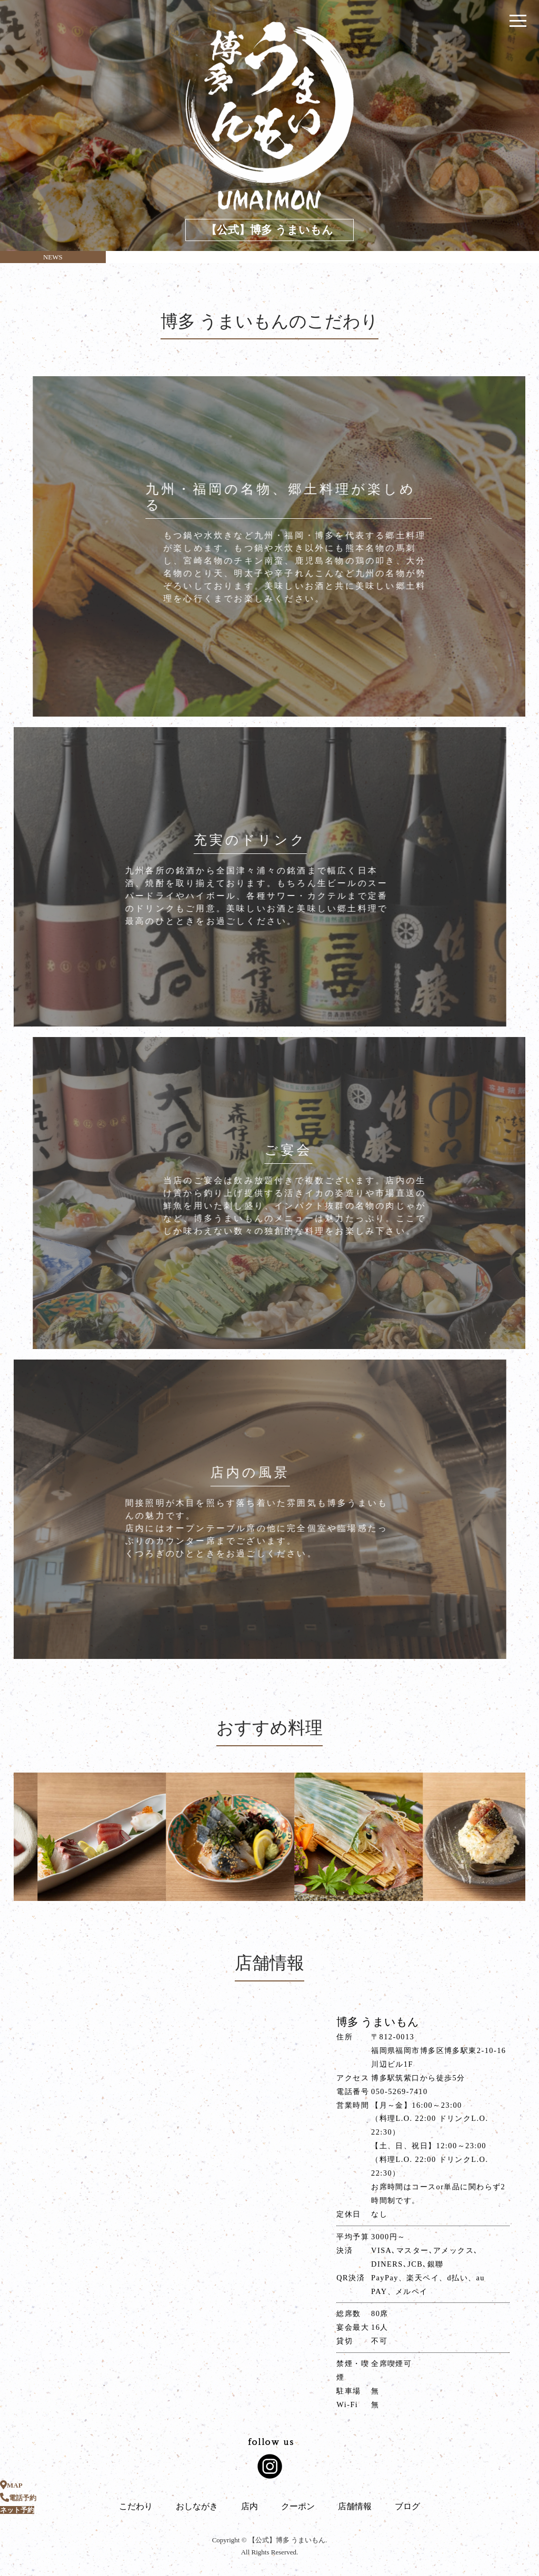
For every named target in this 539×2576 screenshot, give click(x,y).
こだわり (136, 2506)
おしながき (197, 2506)
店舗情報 (355, 2506)
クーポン (298, 2506)
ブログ (407, 2506)
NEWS (53, 257)
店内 (249, 2506)
